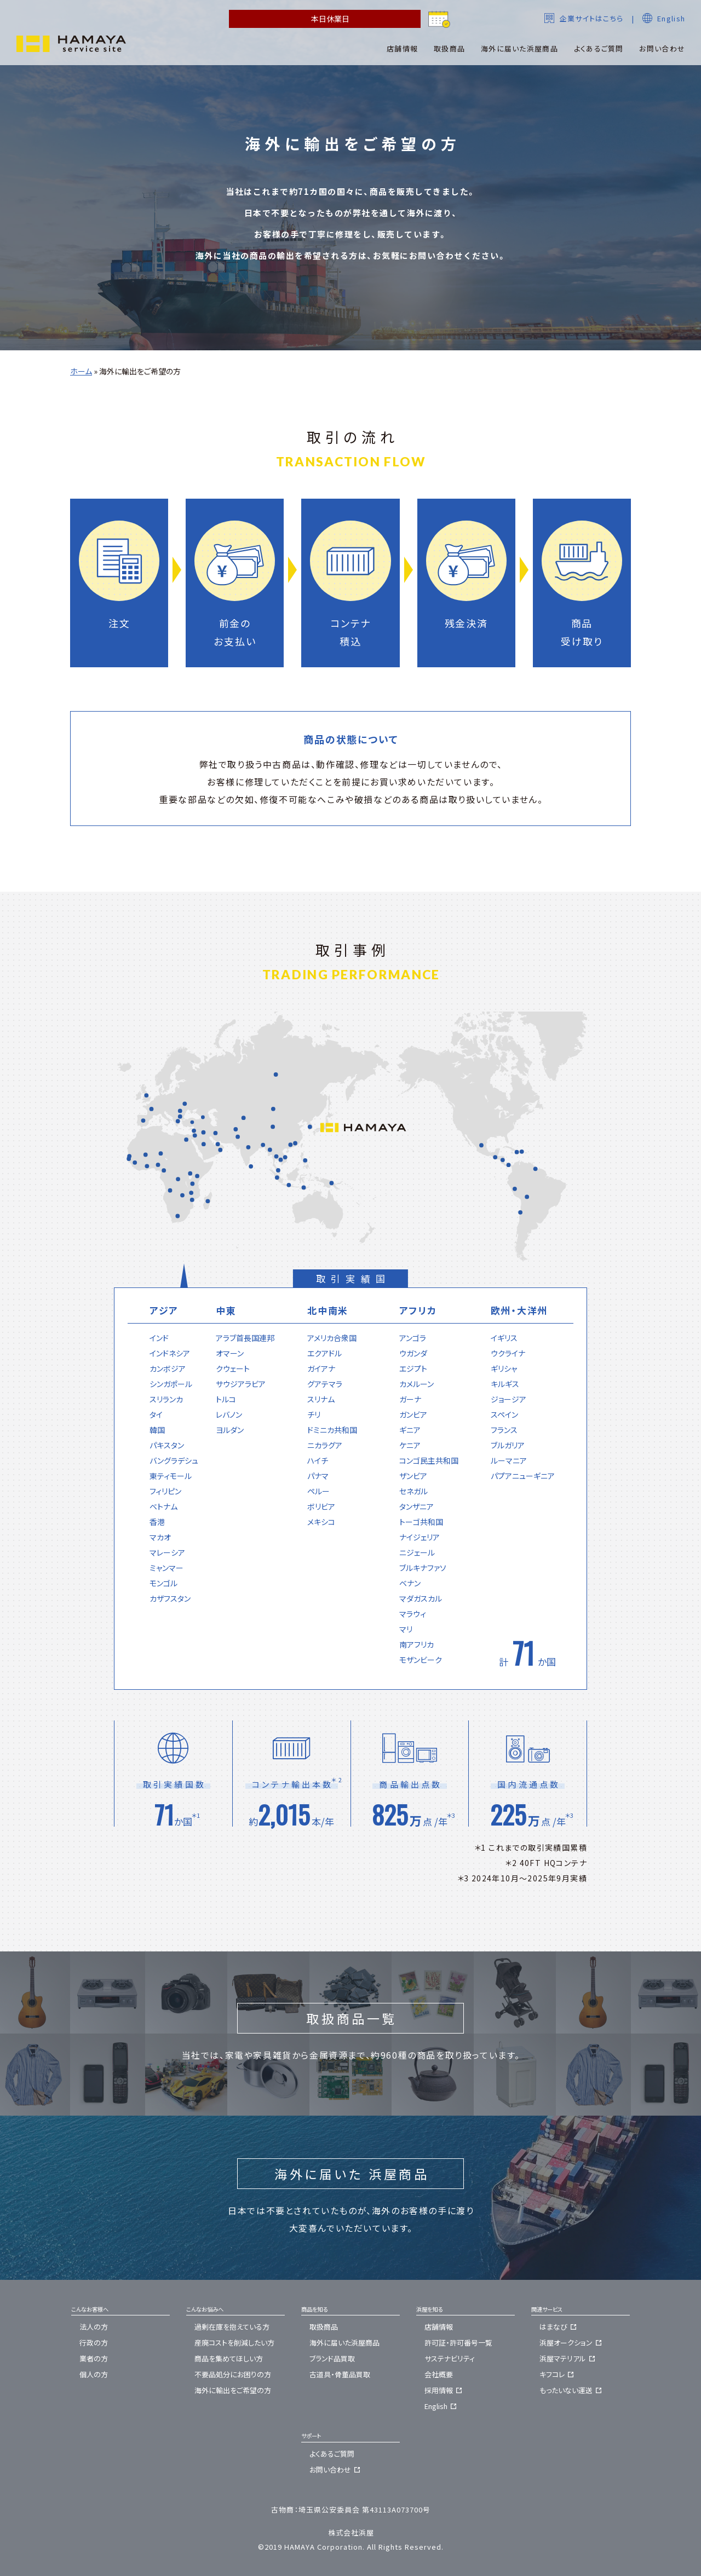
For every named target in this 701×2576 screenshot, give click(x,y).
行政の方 (93, 2342)
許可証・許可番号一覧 (458, 2342)
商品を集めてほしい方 (228, 2358)
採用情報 (444, 2390)
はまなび (559, 2326)
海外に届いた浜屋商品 (344, 2342)
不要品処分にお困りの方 (232, 2374)
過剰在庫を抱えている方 (231, 2326)
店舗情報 (438, 2326)
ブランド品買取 (332, 2358)
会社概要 (438, 2374)
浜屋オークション (572, 2342)
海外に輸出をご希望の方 (232, 2390)
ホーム (81, 371)
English (663, 18)
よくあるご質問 (331, 2453)
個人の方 (93, 2374)
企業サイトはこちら (583, 18)
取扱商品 (323, 2326)
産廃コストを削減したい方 (234, 2342)
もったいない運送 (572, 2390)
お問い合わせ (336, 2469)
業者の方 (93, 2358)
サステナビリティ (449, 2358)
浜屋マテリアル (568, 2358)
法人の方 (93, 2326)
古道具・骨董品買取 (339, 2374)
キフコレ (558, 2374)
